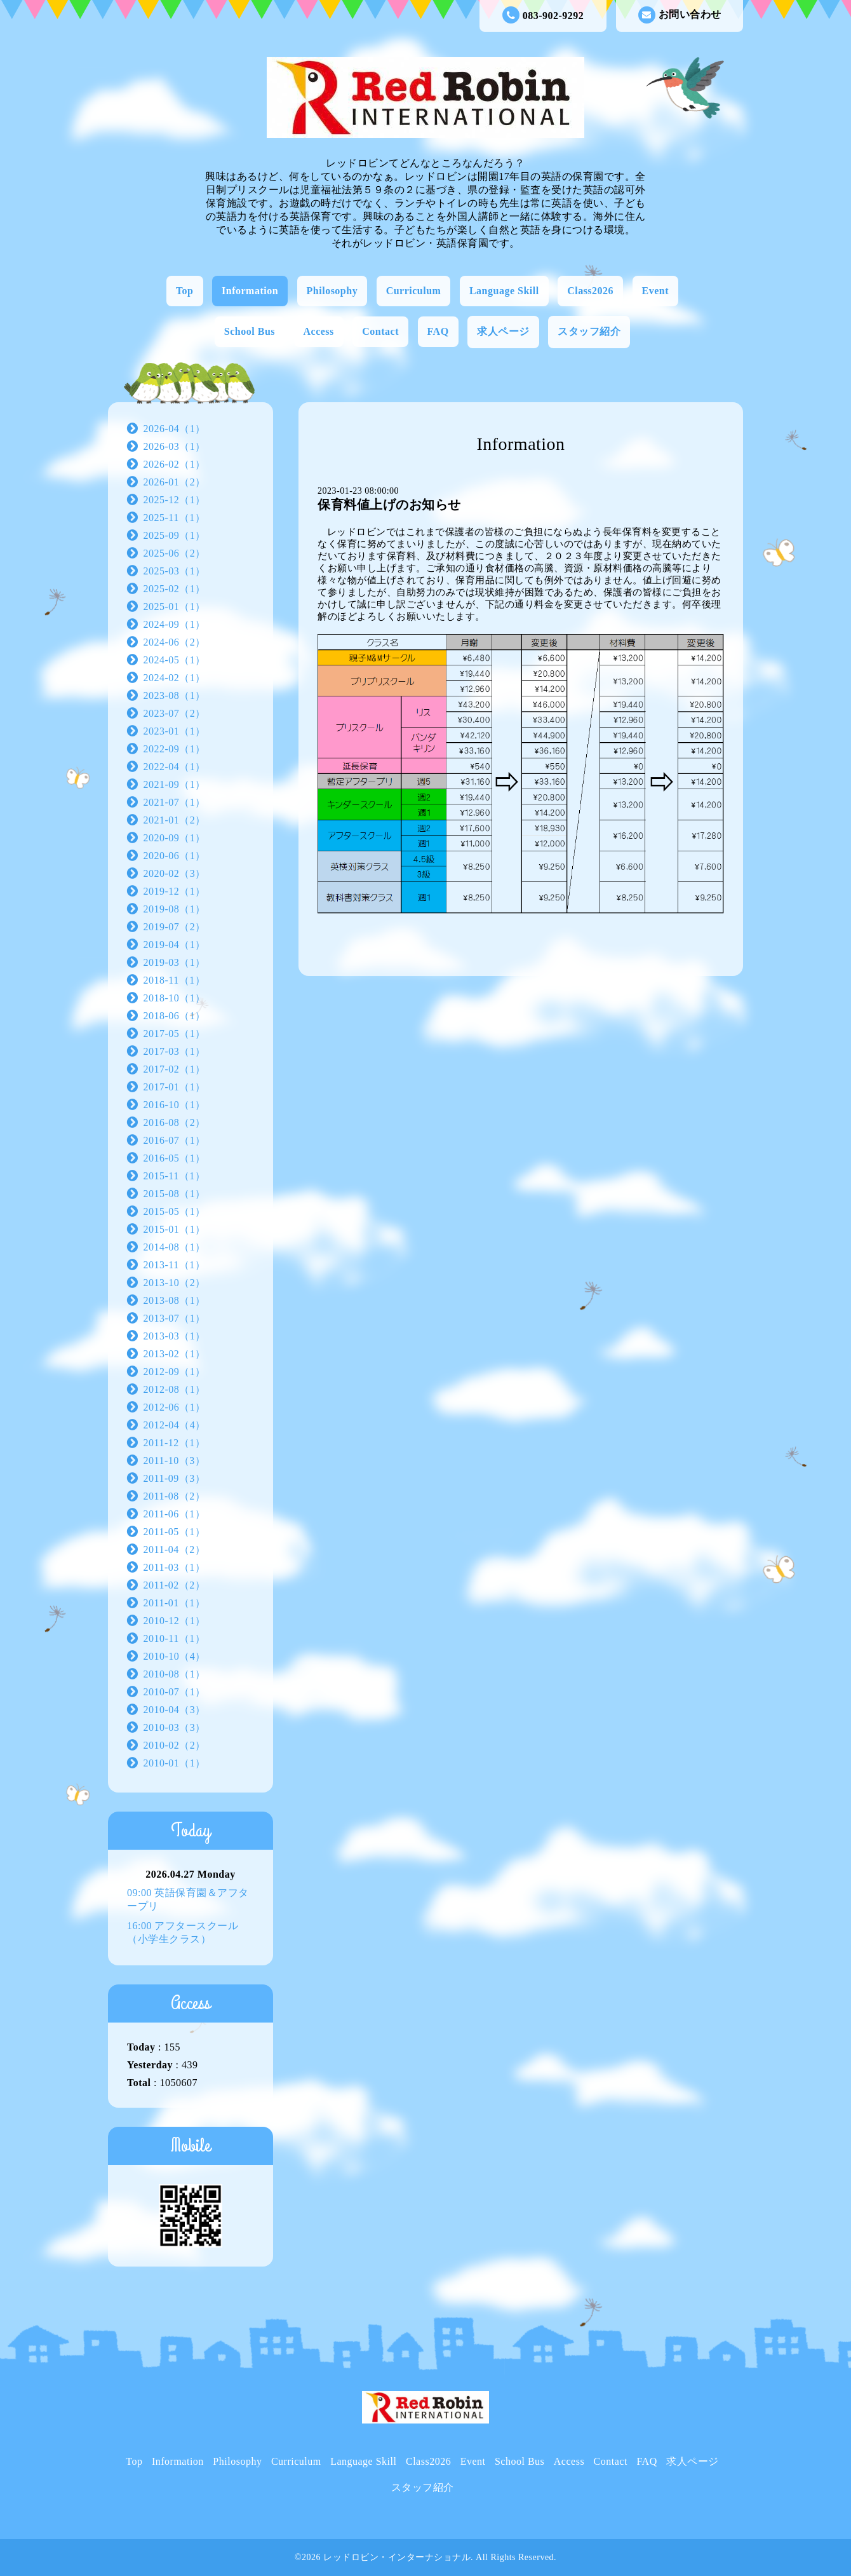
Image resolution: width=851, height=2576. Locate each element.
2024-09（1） (175, 624)
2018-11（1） (175, 980)
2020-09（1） (175, 837)
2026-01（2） (175, 482)
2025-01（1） (175, 606)
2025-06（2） (175, 553)
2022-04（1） (175, 766)
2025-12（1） (175, 499)
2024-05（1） (175, 659)
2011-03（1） (175, 1567)
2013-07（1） (175, 1318)
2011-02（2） (175, 1585)
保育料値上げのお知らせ (389, 505)
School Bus (249, 331)
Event (655, 290)
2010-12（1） (175, 1620)
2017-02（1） (175, 1069)
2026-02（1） (175, 464)
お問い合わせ (679, 15)
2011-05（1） (175, 1531)
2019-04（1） (175, 944)
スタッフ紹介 (589, 331)
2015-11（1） (175, 1175)
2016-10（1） (175, 1104)
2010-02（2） (175, 1745)
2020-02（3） (175, 873)
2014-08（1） (175, 1247)
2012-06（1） (175, 1407)
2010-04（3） (175, 1709)
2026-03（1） (175, 446)
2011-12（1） (175, 1442)
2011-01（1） (175, 1602)
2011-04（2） (175, 1549)
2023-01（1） (175, 731)
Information (250, 290)
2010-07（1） (175, 1691)
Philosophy (332, 290)
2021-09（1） (175, 784)
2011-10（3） (175, 1460)
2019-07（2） (175, 926)
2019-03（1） (175, 962)
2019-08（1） (175, 909)
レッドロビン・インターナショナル (397, 2557)
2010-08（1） (175, 1674)
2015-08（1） (175, 1193)
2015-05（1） (175, 1211)
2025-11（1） (175, 517)
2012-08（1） (175, 1389)
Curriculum (413, 290)
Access (319, 331)
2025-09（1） (175, 535)
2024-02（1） (175, 677)
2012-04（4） (175, 1425)
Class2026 (590, 290)
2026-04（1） (175, 428)
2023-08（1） (175, 695)
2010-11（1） (175, 1638)
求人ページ (503, 331)
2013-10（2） (175, 1282)
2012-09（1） (175, 1371)
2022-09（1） (175, 748)
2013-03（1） (175, 1336)
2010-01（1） (175, 1763)
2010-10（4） (175, 1656)
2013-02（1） (175, 1353)
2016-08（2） (175, 1122)
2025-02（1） (175, 588)
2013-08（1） (175, 1300)
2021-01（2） (175, 820)
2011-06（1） (175, 1513)
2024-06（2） (175, 642)
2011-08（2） (175, 1496)
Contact (380, 331)
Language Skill (504, 290)
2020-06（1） (175, 855)
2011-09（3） (175, 1478)
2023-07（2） (175, 713)
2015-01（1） (175, 1229)
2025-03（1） (175, 571)
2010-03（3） (175, 1727)
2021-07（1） (175, 802)
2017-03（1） (175, 1051)
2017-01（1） (175, 1086)
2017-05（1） (175, 1033)
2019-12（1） (175, 891)
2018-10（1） (175, 998)
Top (185, 290)
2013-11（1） (175, 1264)
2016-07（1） (175, 1140)
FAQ (438, 331)
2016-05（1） (175, 1158)
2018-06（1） (175, 1015)
